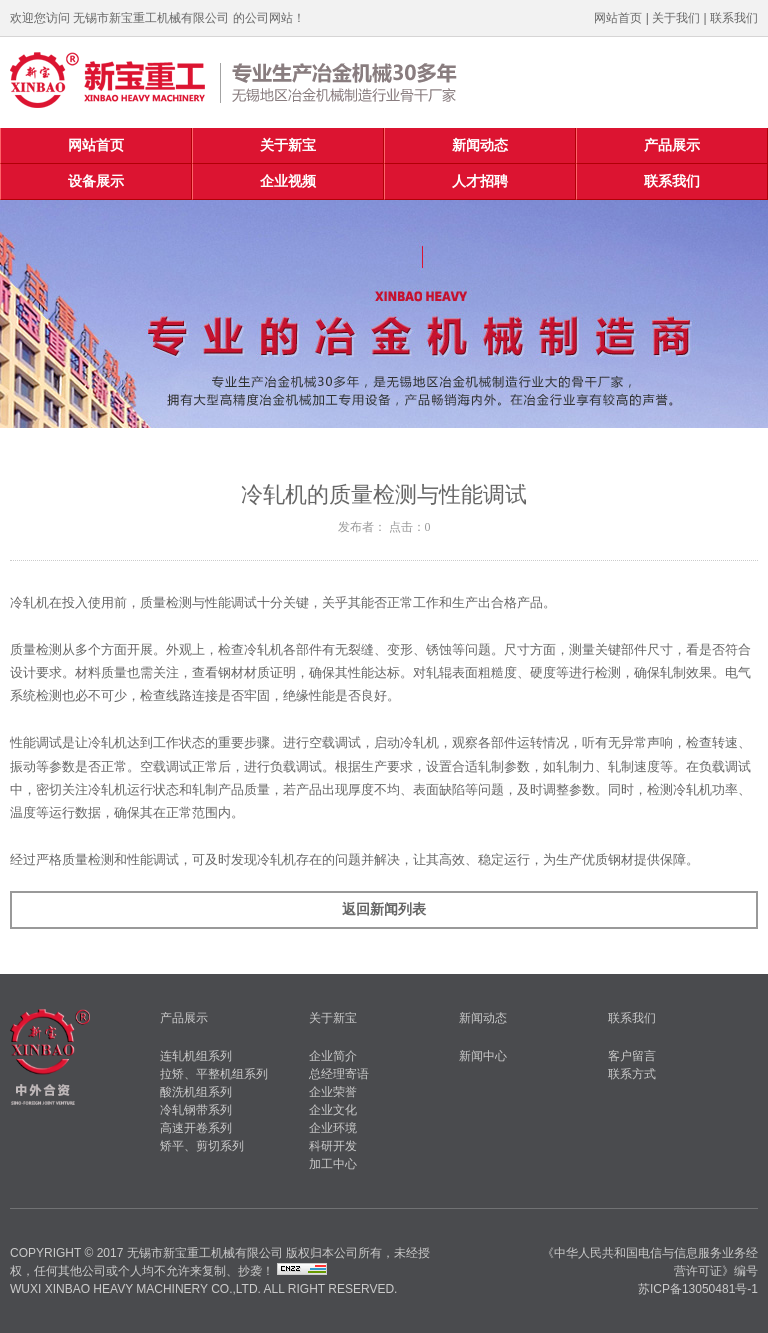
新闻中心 (483, 1056)
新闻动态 (480, 145)
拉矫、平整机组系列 (214, 1074)
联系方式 (632, 1074)
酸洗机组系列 (196, 1092)
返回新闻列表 (384, 909)
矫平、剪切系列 (202, 1146)
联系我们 (734, 18)
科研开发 (333, 1146)
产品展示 (672, 145)
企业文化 (333, 1110)
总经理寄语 (339, 1074)
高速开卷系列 (196, 1128)
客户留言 (632, 1056)
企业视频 (288, 181)
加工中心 (333, 1164)
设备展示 (96, 181)
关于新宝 (288, 145)
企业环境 (333, 1128)
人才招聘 (480, 181)
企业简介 (333, 1056)
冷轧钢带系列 (196, 1110)
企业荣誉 (333, 1092)
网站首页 (618, 18)
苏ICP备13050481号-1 (698, 1289)
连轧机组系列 (196, 1056)
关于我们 (676, 18)
